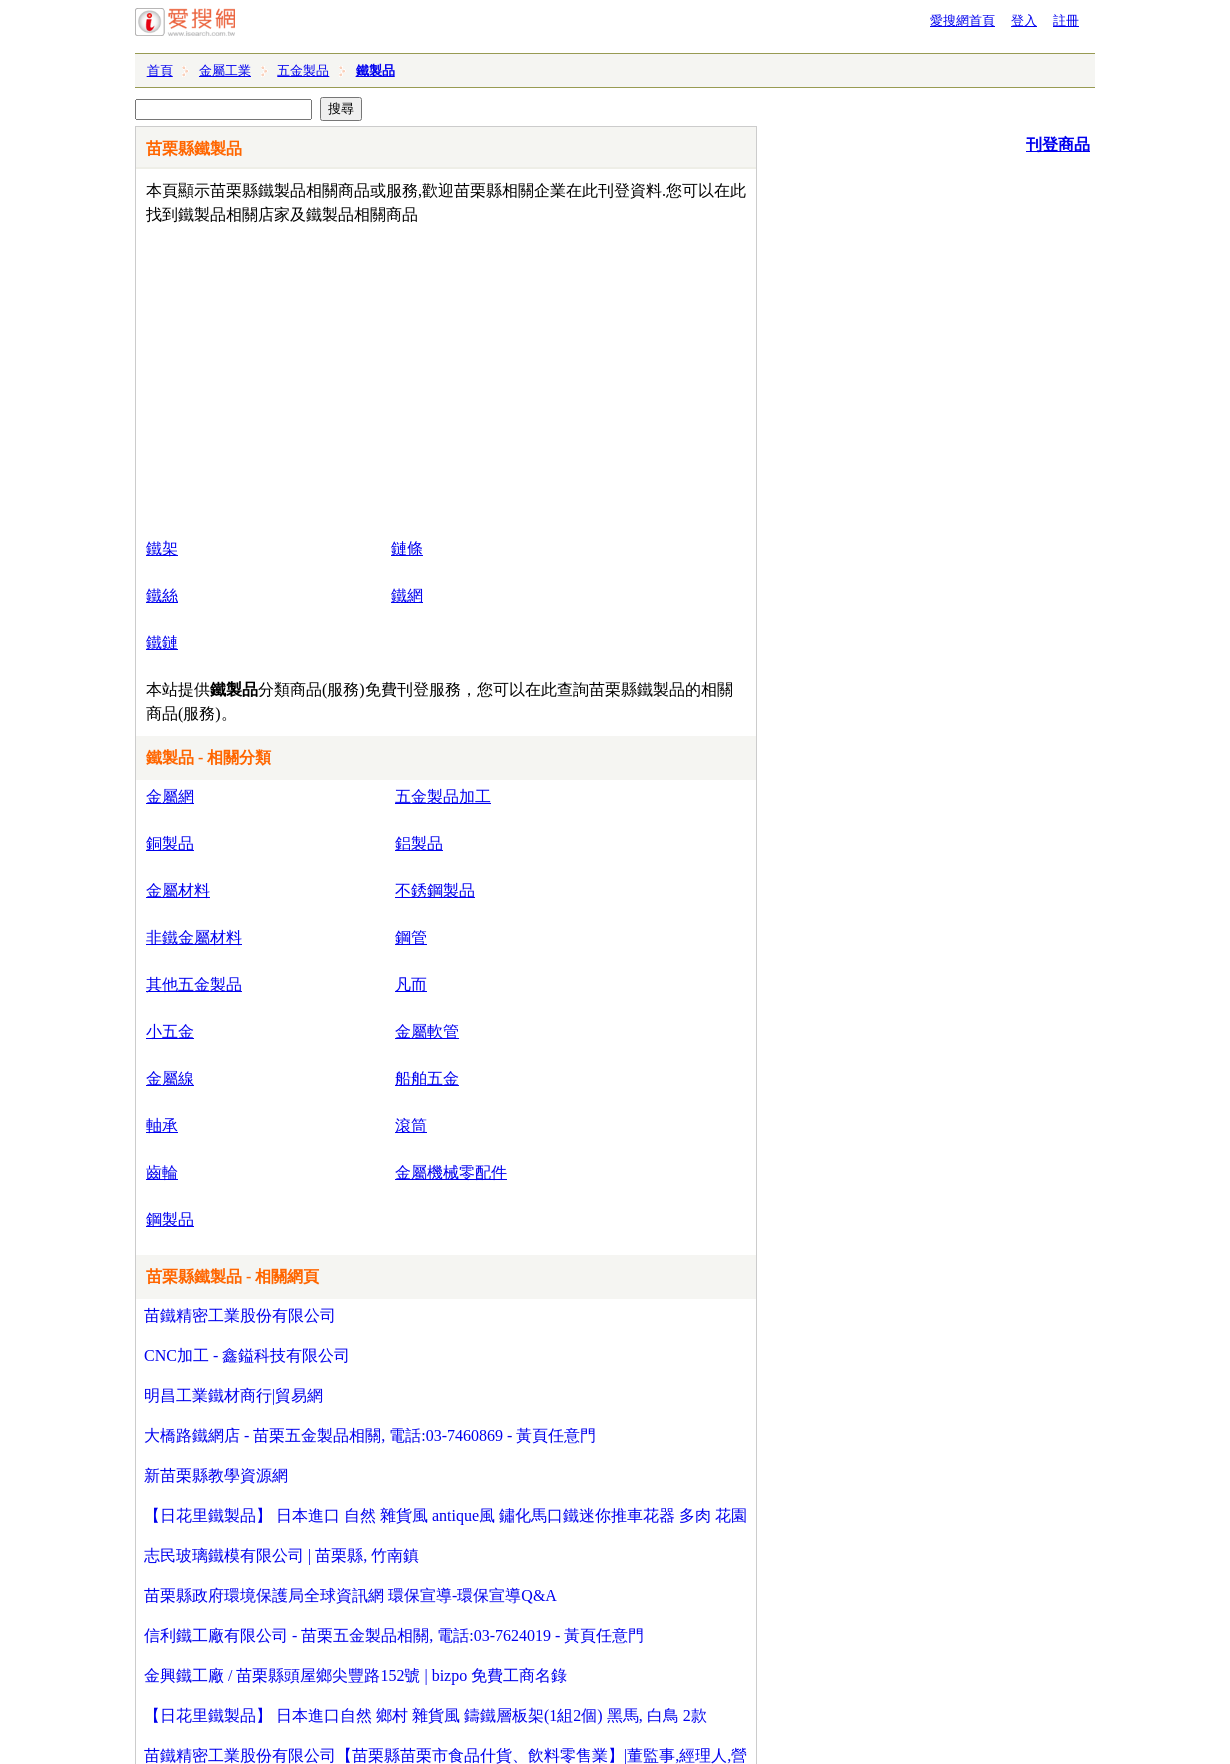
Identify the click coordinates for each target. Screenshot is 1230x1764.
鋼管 (411, 937)
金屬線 (170, 1078)
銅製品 (170, 843)
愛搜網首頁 (962, 20)
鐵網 (407, 595)
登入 (1024, 20)
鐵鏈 (162, 642)
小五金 (170, 1031)
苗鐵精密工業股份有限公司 (240, 1315)
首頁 (160, 70)
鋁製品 (419, 843)
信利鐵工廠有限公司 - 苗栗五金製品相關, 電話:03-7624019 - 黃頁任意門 (394, 1635)
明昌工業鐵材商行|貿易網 (233, 1395)
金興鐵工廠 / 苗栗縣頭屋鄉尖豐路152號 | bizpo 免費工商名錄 (355, 1675)
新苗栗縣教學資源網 (216, 1475)
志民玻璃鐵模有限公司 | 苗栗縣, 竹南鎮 (281, 1555)
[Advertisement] (388, 377)
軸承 (162, 1125)
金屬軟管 (427, 1031)
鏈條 (407, 548)
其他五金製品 (194, 984)
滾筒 (411, 1125)
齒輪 (162, 1172)
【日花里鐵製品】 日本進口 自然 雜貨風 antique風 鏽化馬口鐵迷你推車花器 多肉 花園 (445, 1515)
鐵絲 (162, 595)
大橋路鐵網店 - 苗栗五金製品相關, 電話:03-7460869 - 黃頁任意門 (370, 1435)
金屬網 (170, 796)
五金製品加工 (443, 796)
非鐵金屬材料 (194, 937)
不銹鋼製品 (435, 890)
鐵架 (162, 548)
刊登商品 (1058, 144)
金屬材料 (178, 890)
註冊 (1066, 20)
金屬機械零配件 (451, 1172)
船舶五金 (427, 1078)
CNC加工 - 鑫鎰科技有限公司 (247, 1355)
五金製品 (303, 70)
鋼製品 (170, 1219)
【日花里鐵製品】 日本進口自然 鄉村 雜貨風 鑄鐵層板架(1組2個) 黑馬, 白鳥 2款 (425, 1715)
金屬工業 (225, 70)
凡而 (411, 984)
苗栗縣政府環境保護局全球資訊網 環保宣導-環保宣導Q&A (350, 1595)
